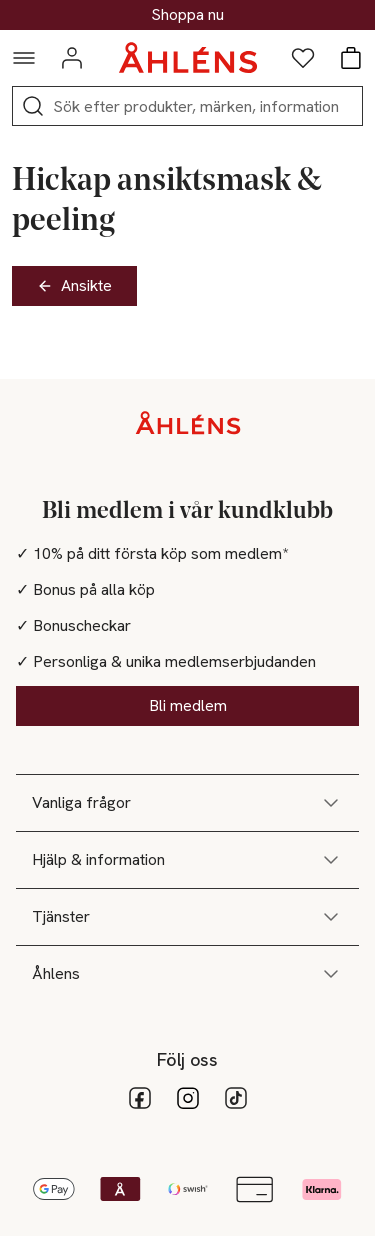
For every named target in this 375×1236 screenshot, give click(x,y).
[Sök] (33, 106)
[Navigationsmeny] (24, 58)
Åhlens (187, 974)
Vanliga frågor (187, 803)
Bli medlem (188, 705)
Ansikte (74, 285)
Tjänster (187, 917)
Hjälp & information (187, 860)
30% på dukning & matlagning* (188, 15)
